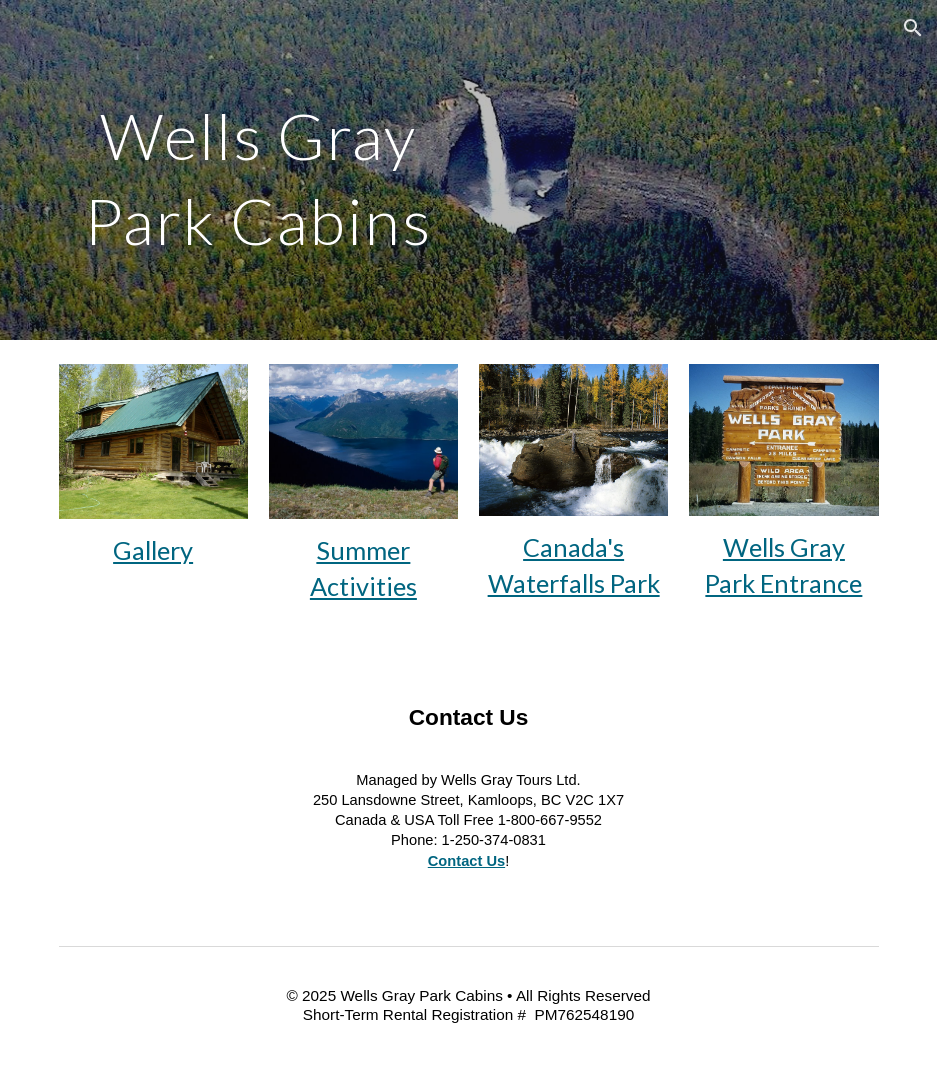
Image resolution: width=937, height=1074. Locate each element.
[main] (259, 170)
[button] (913, 28)
